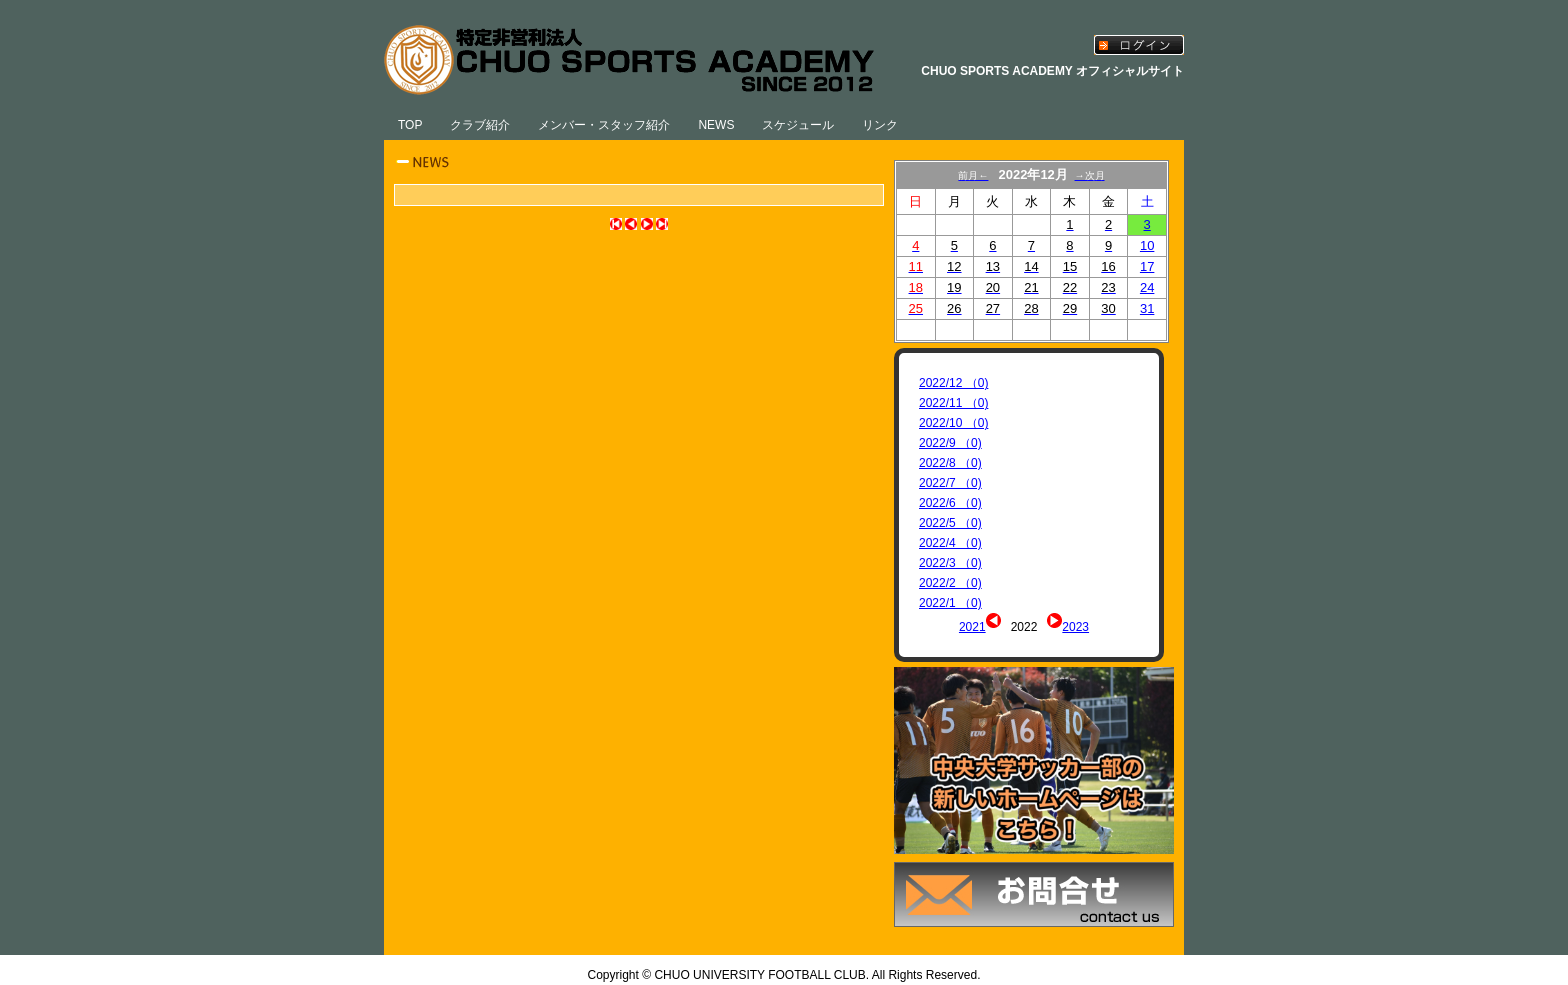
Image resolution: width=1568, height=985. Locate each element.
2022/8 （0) (950, 463)
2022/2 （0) (950, 583)
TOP (410, 125)
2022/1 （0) (950, 603)
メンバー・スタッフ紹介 (604, 125)
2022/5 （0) (950, 523)
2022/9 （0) (950, 443)
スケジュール (798, 125)
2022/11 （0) (953, 403)
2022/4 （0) (950, 543)
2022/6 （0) (950, 503)
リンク (880, 125)
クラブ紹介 (480, 125)
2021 (972, 627)
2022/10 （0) (953, 423)
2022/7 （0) (950, 483)
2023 (1075, 627)
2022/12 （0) (953, 383)
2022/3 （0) (950, 563)
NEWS (716, 125)
